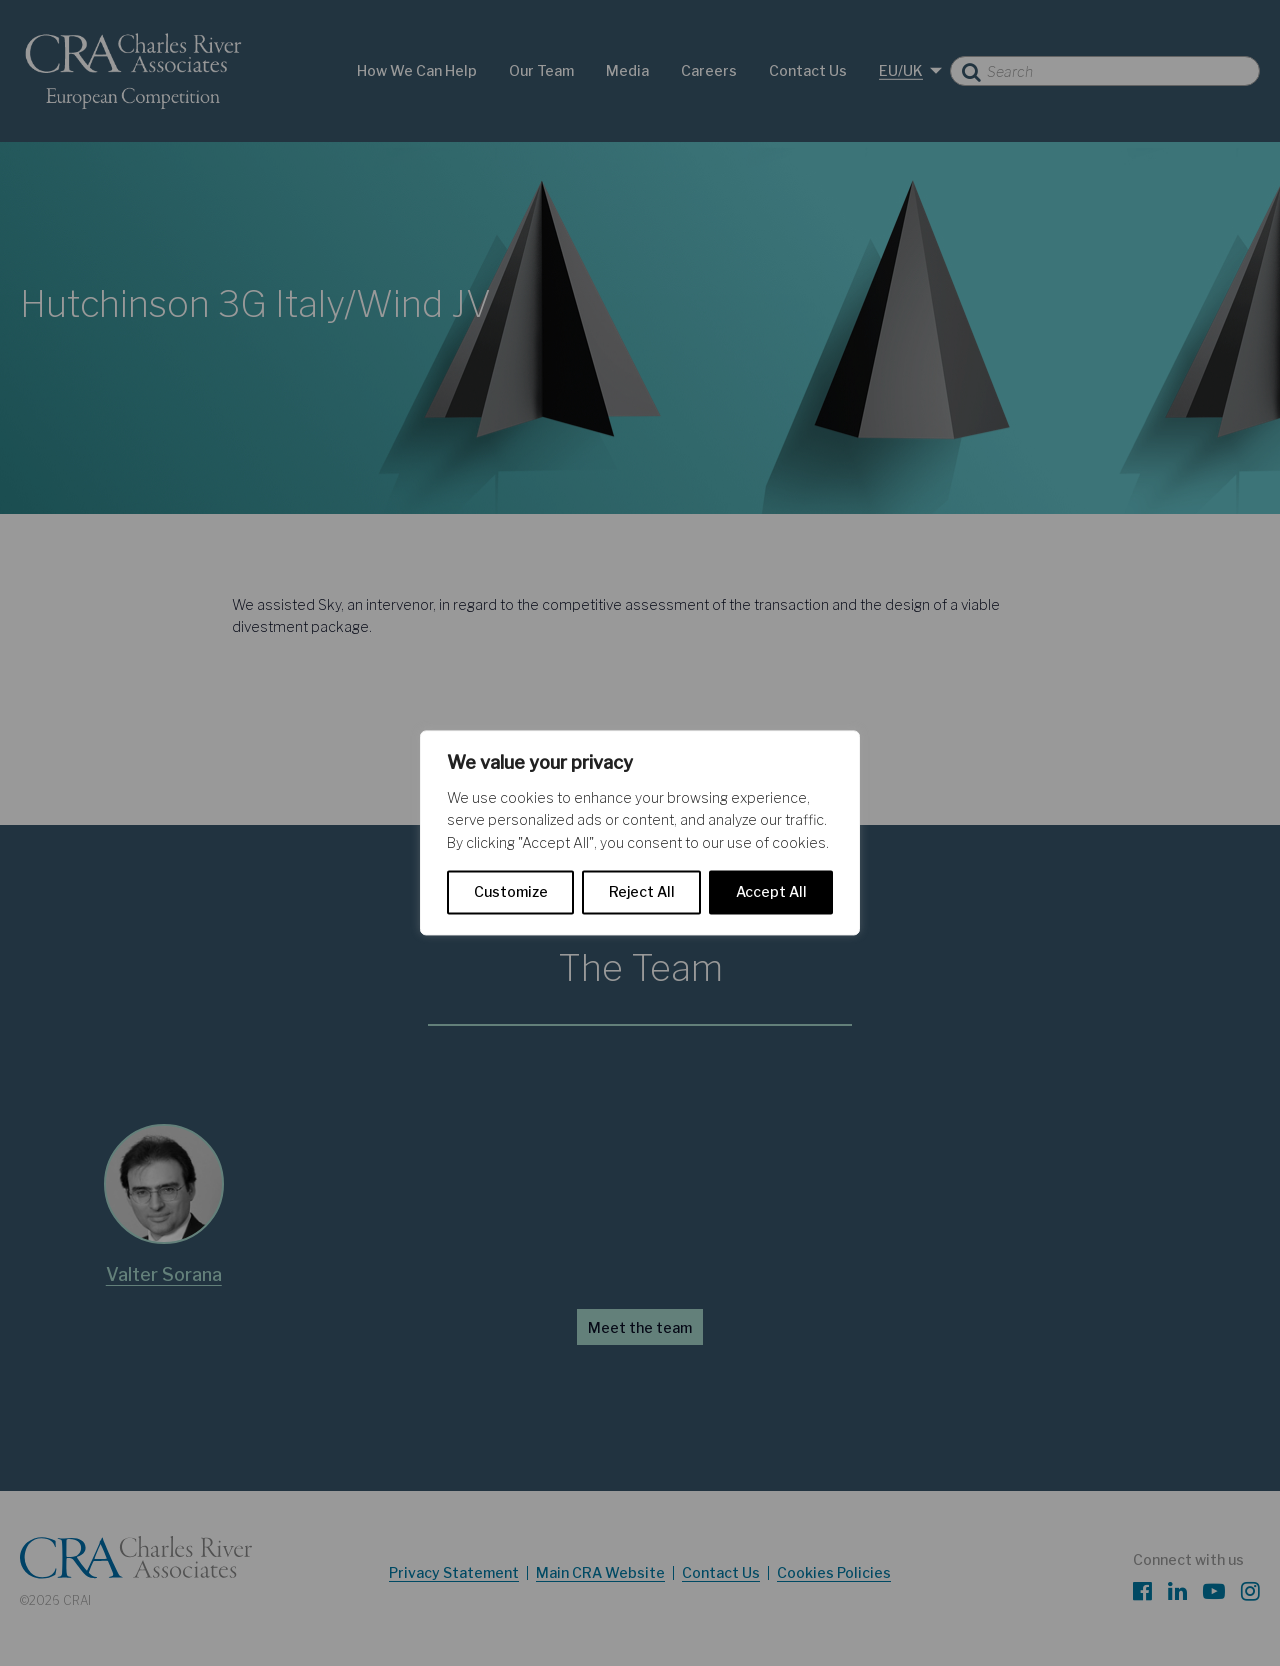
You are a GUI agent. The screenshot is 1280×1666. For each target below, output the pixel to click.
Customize (511, 892)
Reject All (642, 892)
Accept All (771, 892)
